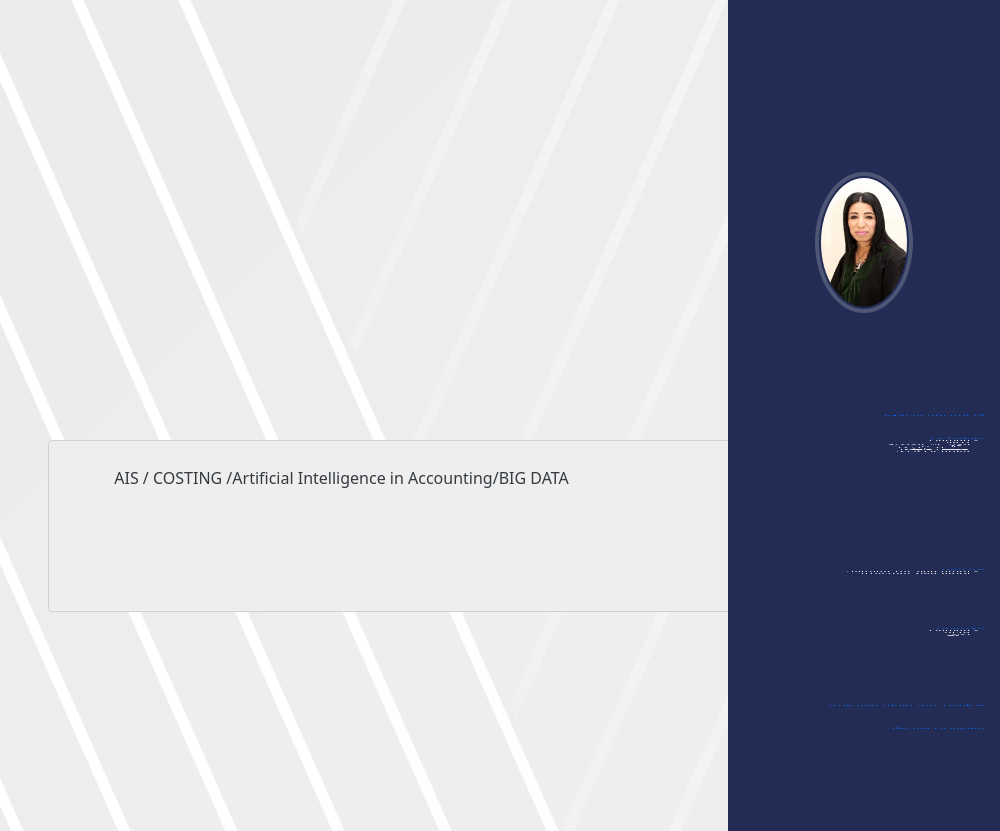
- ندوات (959, 483)
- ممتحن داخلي (939, 537)
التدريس (963, 578)
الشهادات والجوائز (937, 737)
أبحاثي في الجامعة (934, 424)
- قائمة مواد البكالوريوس (912, 596)
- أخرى (962, 691)
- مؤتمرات (953, 465)
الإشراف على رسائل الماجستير (906, 714)
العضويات (960, 637)
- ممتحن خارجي (938, 519)
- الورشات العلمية (932, 501)
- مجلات (958, 673)
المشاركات (957, 447)
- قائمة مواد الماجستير (919, 614)
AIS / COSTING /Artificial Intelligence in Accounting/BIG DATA (500, 523)
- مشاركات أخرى (937, 555)
